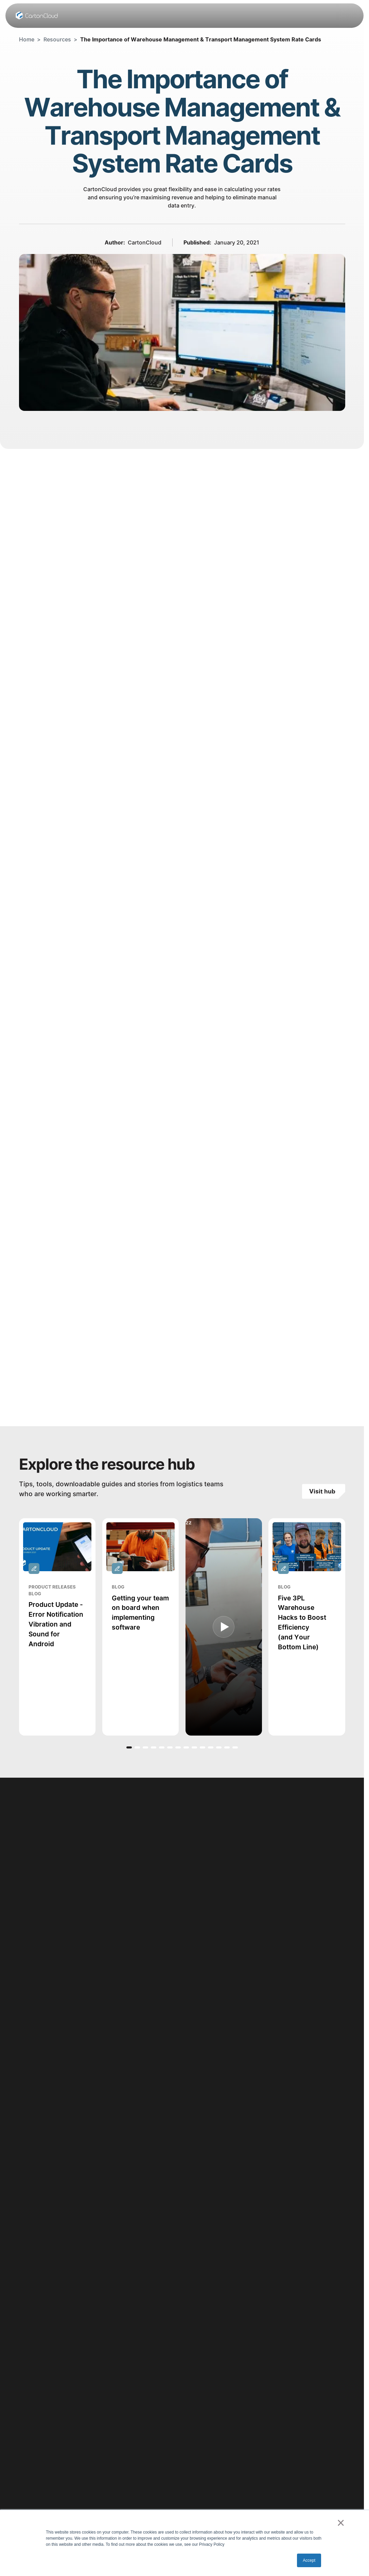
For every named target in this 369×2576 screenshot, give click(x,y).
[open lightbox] (223, 1627)
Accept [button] (309, 2560)
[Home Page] (37, 15)
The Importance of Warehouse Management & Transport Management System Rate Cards (200, 39)
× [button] (341, 2523)
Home (26, 39)
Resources (57, 39)
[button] (129, 1747)
